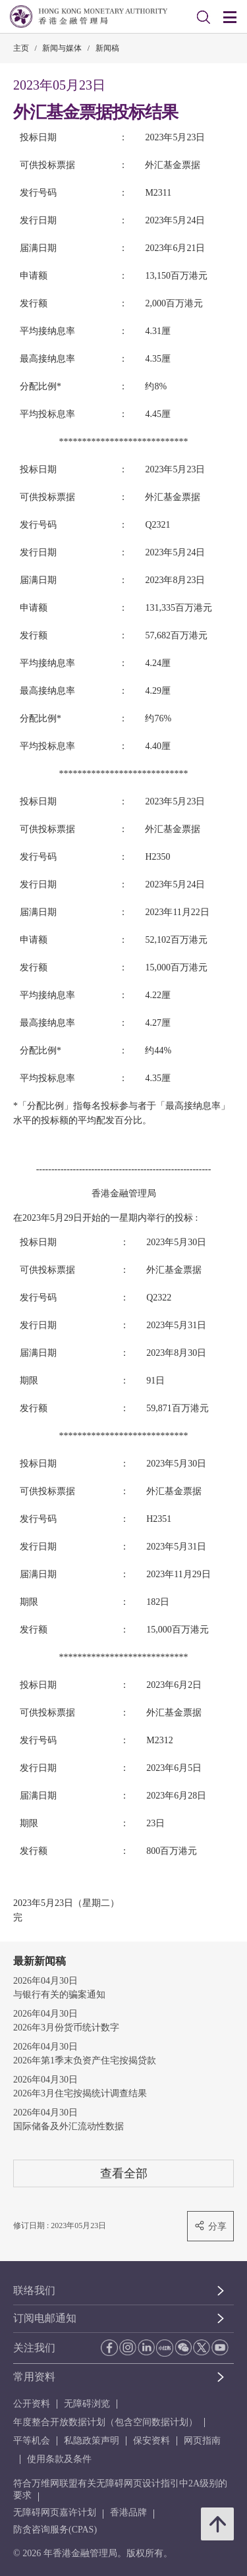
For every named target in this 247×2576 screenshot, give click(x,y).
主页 (21, 48)
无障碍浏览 (87, 2404)
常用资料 (34, 2376)
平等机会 (31, 2441)
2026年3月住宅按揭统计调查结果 (80, 2093)
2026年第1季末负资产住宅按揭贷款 (84, 2060)
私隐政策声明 (91, 2441)
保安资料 (151, 2441)
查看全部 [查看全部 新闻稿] (124, 2173)
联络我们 (34, 2290)
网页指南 (202, 2441)
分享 (210, 2225)
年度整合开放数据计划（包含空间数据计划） (105, 2422)
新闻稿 (107, 48)
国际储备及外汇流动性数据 (68, 2126)
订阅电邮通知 (44, 2318)
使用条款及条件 (59, 2459)
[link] (203, 17)
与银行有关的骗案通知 (59, 1995)
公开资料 (31, 2404)
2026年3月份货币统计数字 (66, 2027)
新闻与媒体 (62, 48)
